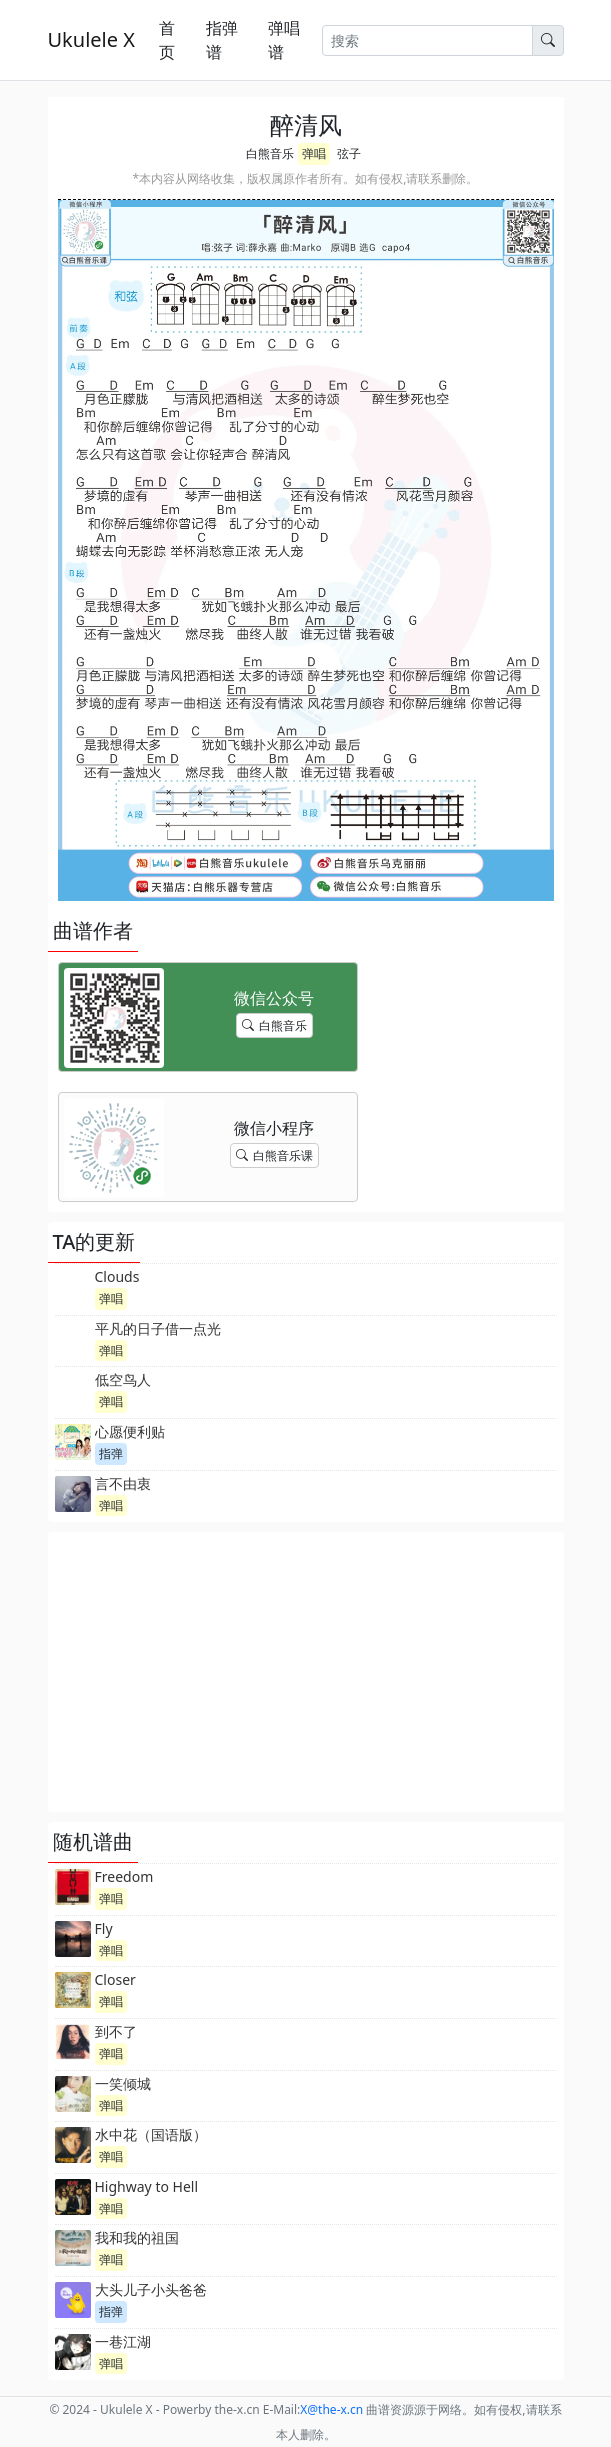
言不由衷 (123, 1483)
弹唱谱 (284, 40)
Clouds (117, 1276)
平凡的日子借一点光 (158, 1328)
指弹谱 (222, 40)
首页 (167, 40)
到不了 (116, 2031)
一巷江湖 (123, 2341)
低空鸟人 (123, 1379)
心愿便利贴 (130, 1431)
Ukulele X (91, 39)
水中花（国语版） (151, 2134)
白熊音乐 (270, 153)
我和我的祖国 (137, 2237)
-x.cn (331, 2409)
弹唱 (314, 153)
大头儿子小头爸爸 (151, 2289)
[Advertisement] (306, 1672)
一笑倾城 (123, 2083)
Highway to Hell (147, 2186)
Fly (104, 1928)
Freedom (124, 1876)
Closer (115, 1979)
